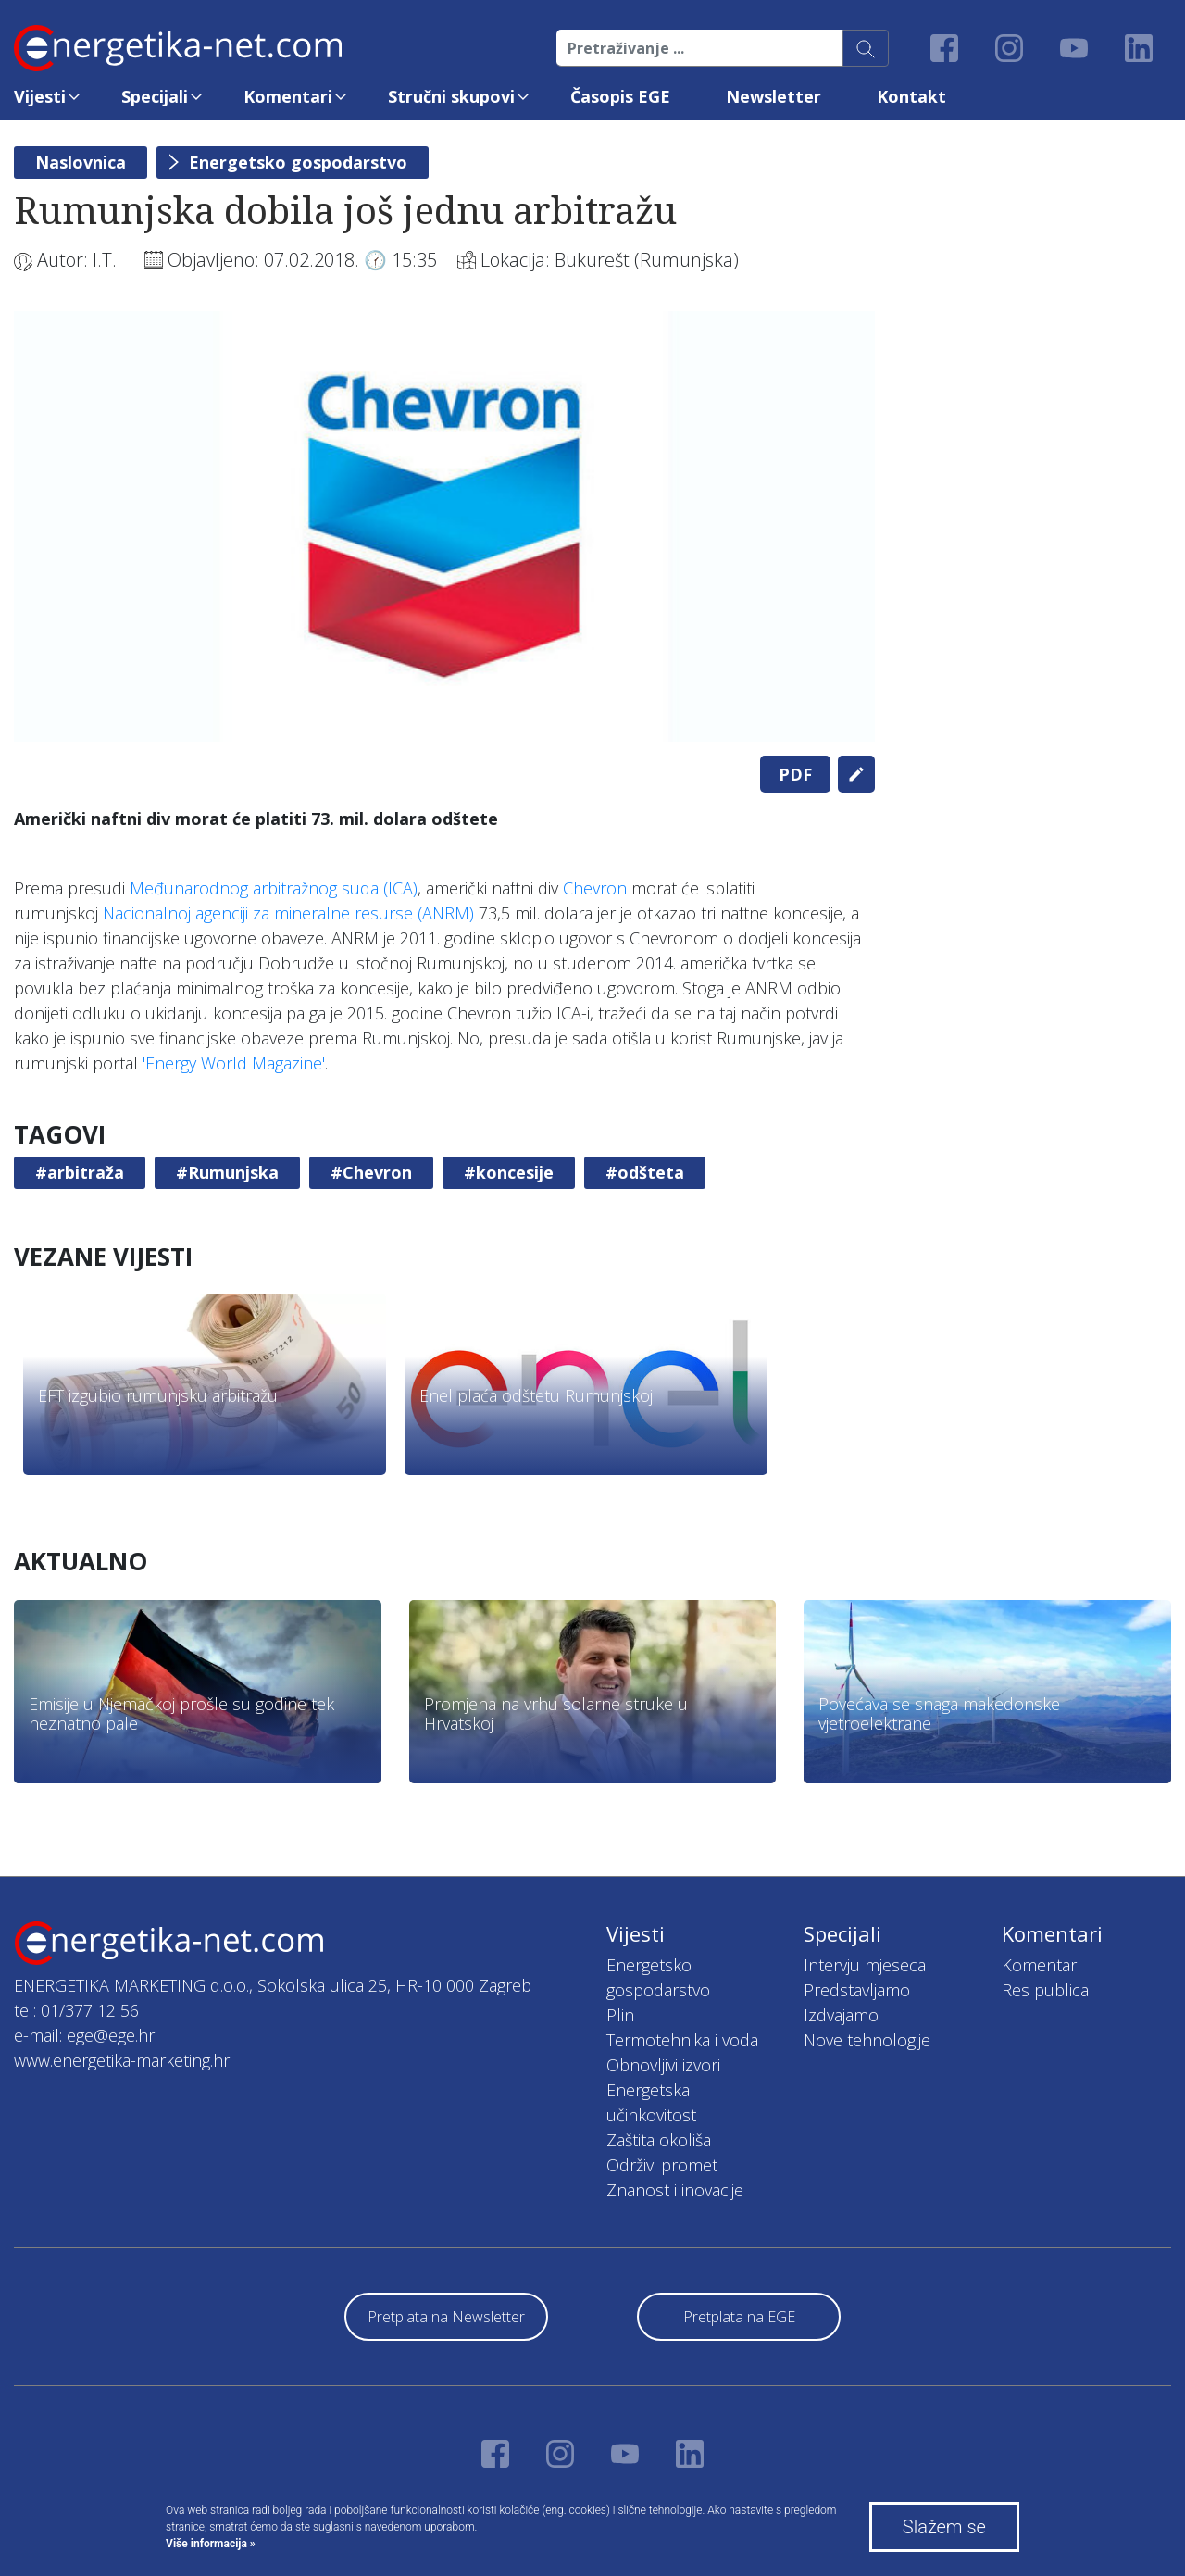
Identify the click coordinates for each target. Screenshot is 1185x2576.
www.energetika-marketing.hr (122, 2060)
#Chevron (371, 1172)
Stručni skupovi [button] (451, 96)
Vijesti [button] (40, 96)
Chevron (595, 888)
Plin (620, 2015)
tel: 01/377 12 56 (76, 2010)
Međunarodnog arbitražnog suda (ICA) (274, 888)
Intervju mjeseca (865, 1965)
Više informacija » (211, 2543)
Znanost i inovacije (674, 2190)
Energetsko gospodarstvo (298, 162)
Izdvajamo (841, 2015)
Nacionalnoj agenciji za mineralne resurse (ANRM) (288, 913)
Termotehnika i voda (682, 2040)
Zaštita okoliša (658, 2140)
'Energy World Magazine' (234, 1063)
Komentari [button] (287, 96)
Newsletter (773, 96)
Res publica (1045, 1990)
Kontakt (911, 96)
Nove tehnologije (867, 2040)
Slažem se (944, 2527)
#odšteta (644, 1172)
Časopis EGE (620, 96)
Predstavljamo (857, 1990)
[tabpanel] (444, 526)
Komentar (1039, 1965)
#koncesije (509, 1172)
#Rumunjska (227, 1172)
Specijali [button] (154, 96)
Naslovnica (80, 162)
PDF (795, 774)
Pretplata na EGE (739, 2317)
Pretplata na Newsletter (446, 2317)
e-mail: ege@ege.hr (84, 2035)
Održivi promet (661, 2165)
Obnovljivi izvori (663, 2065)
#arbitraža (79, 1172)
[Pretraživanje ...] (699, 48)
